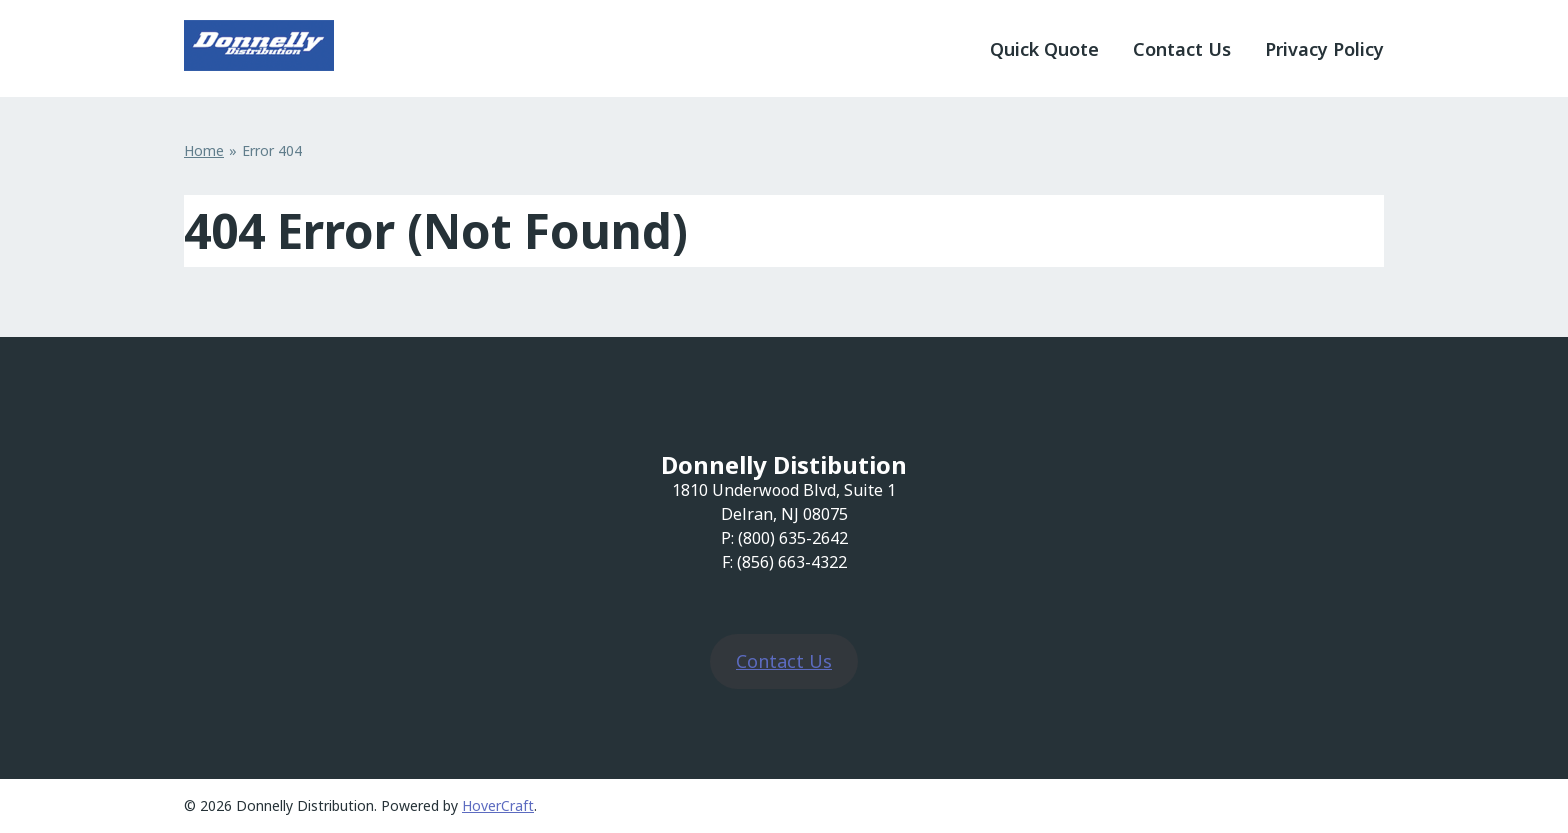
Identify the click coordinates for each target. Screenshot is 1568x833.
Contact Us (1182, 49)
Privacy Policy (1324, 49)
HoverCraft (498, 805)
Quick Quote (1044, 49)
